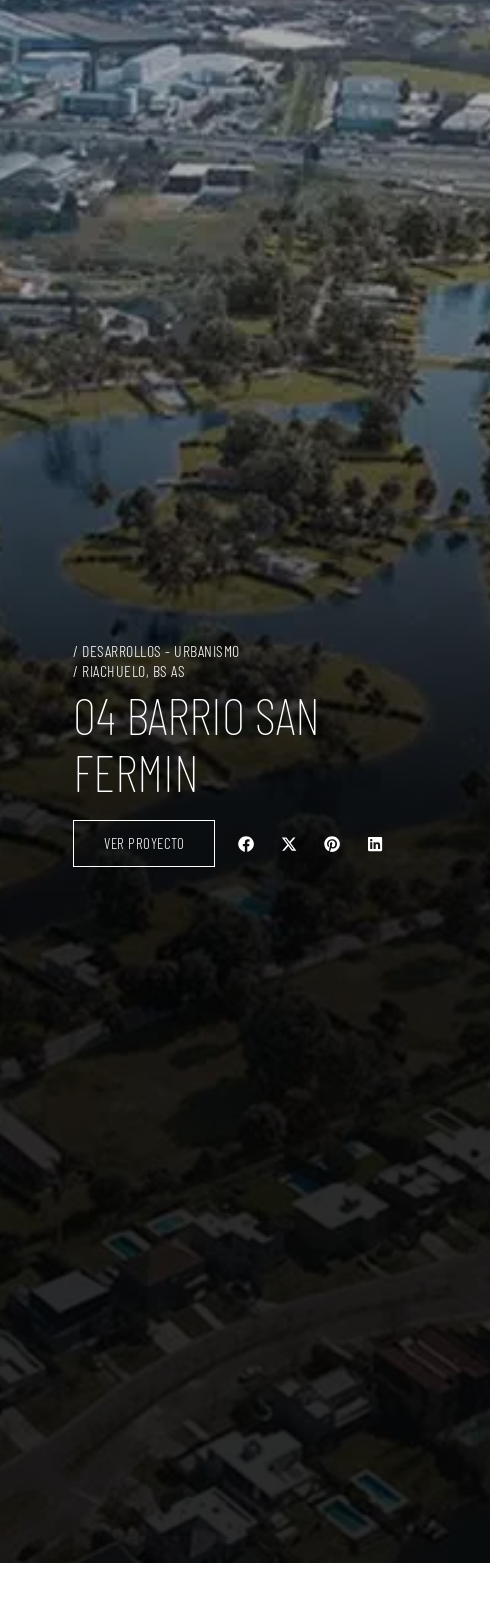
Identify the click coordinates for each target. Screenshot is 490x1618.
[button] (246, 843)
